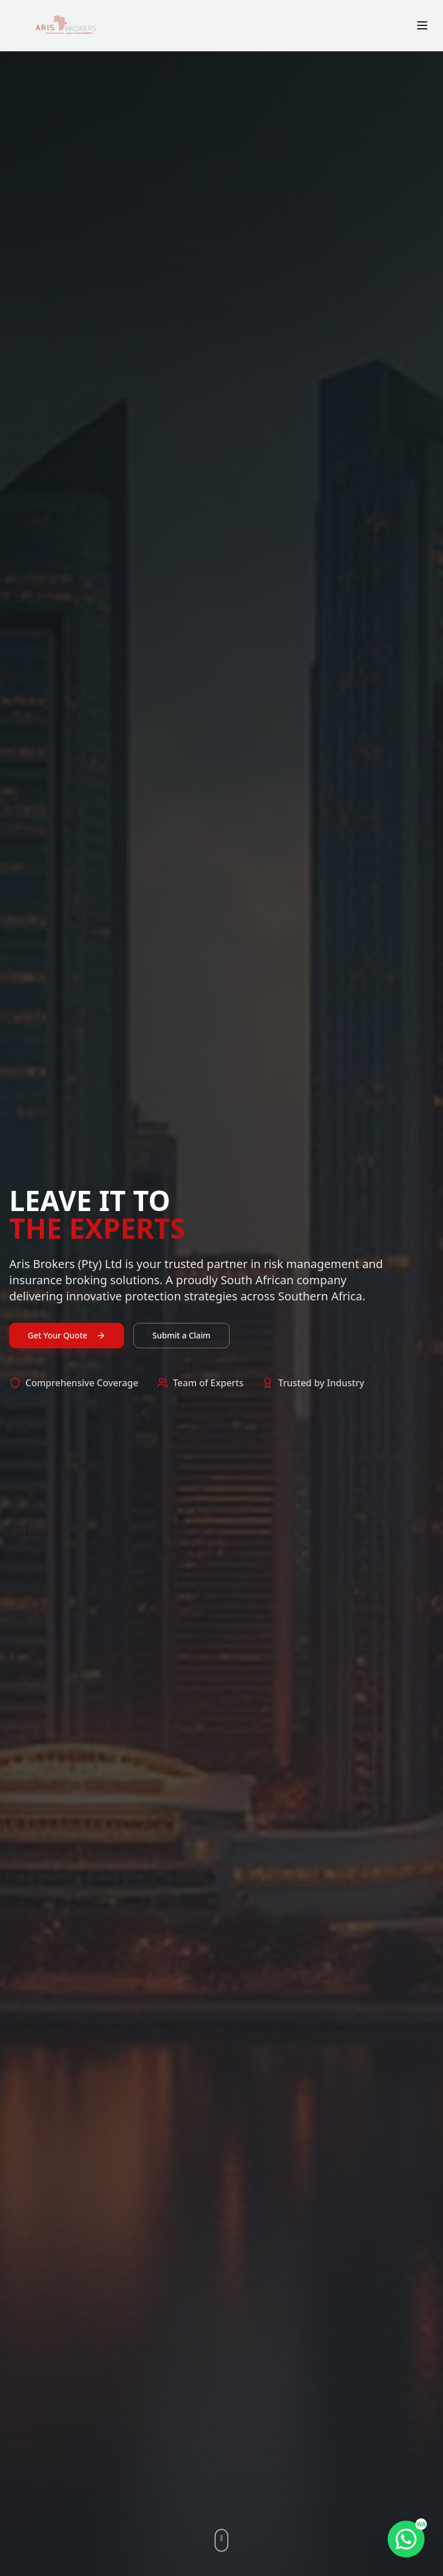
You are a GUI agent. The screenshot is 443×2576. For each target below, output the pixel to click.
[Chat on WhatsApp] (406, 2539)
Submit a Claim (181, 1338)
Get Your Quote (67, 1338)
